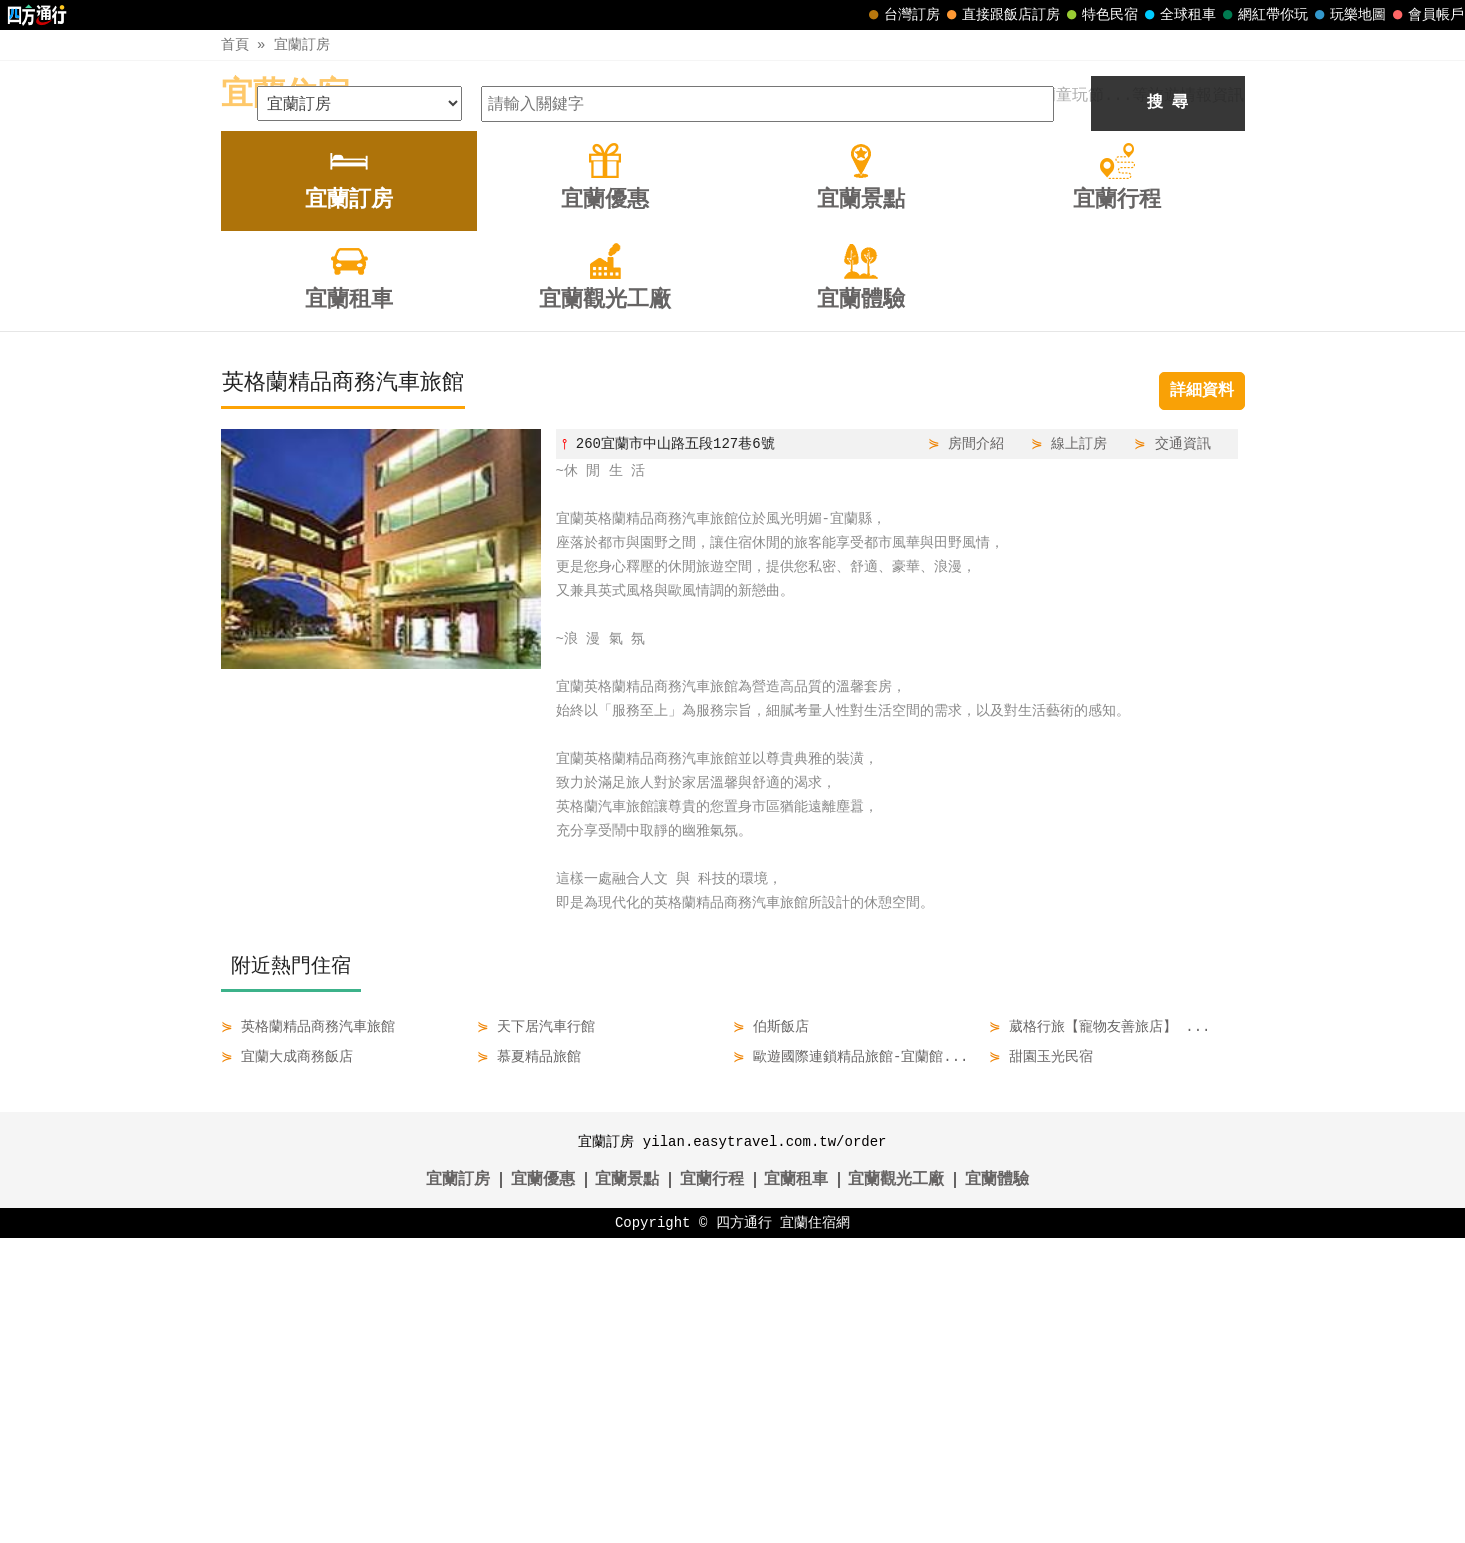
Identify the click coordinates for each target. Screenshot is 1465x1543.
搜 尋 (1168, 408)
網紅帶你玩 (1263, 15)
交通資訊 (1183, 748)
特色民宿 (1100, 15)
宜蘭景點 (627, 1485)
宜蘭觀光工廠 (896, 1485)
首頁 (235, 44)
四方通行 (744, 1527)
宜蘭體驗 (997, 1485)
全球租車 (1178, 15)
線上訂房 (1079, 748)
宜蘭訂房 (302, 44)
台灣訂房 (902, 15)
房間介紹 (976, 748)
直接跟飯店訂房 (1001, 15)
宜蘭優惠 (543, 1485)
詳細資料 (1202, 696)
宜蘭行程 (712, 1485)
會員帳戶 (1426, 15)
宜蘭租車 (796, 1485)
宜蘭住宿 (285, 95)
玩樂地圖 (1348, 15)
